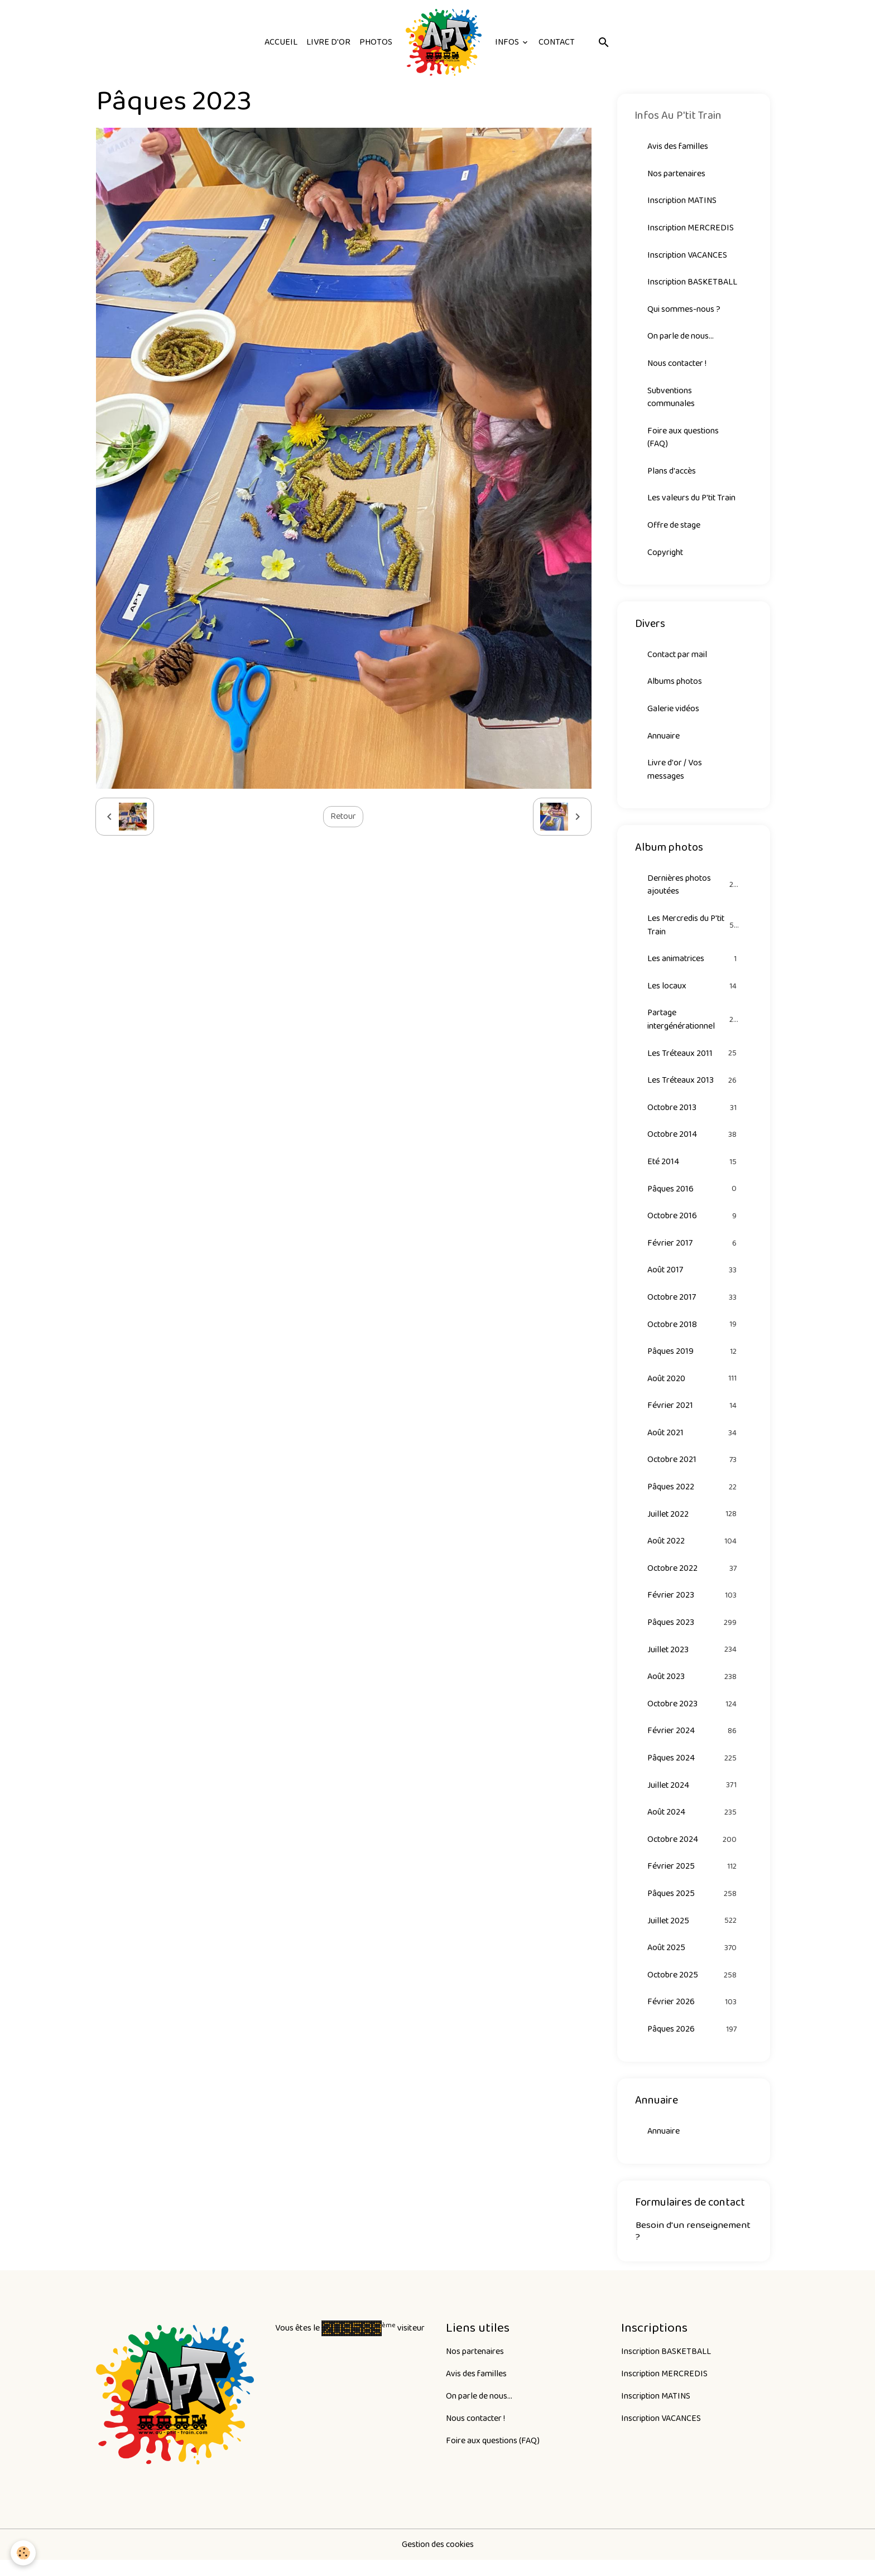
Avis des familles (677, 146)
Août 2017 (693, 1279)
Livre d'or (328, 42)
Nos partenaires (676, 174)
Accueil (281, 42)
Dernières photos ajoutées (693, 890)
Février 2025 (693, 1880)
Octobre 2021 (693, 1470)
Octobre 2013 (693, 1115)
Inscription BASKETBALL (692, 283)
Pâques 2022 (693, 1497)
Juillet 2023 (693, 1661)
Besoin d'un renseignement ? (693, 2246)
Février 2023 (693, 1607)
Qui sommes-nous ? (683, 310)
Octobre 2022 (693, 1579)
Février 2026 (693, 2017)
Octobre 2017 (693, 1306)
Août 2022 (693, 1552)
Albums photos (675, 686)
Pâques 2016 (693, 1197)
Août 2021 (693, 1443)
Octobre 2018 (693, 1333)
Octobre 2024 (693, 1853)
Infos (508, 42)
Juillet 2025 (693, 1935)
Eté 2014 (693, 1169)
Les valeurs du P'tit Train (692, 501)
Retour (343, 816)
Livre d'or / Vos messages (674, 774)
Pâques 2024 (693, 1771)
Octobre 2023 (693, 1716)
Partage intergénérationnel (693, 1026)
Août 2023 (693, 1689)
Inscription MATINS (682, 201)
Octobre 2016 (693, 1224)
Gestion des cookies (437, 2560)
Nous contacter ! (677, 365)
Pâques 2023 (693, 1634)
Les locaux (693, 992)
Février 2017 (693, 1251)
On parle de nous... (680, 338)
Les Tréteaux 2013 (693, 1087)
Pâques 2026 (693, 2044)
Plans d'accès (671, 474)
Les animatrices (693, 965)
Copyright (665, 556)
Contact (557, 42)
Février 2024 (693, 1743)
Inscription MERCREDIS (690, 228)
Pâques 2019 (693, 1361)
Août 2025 (693, 1962)
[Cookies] (23, 2552)
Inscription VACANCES (687, 256)
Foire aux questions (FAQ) (683, 440)
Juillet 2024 (693, 1798)
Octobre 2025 (693, 1989)
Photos (375, 42)
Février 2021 (693, 1415)
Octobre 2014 (693, 1142)
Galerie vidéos (673, 713)
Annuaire (663, 740)
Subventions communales (671, 399)
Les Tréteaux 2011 (693, 1060)
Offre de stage (674, 529)
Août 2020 (693, 1388)
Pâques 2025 (693, 1907)
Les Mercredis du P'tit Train (693, 930)
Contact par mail (677, 658)
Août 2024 (693, 1825)
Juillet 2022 (693, 1525)
